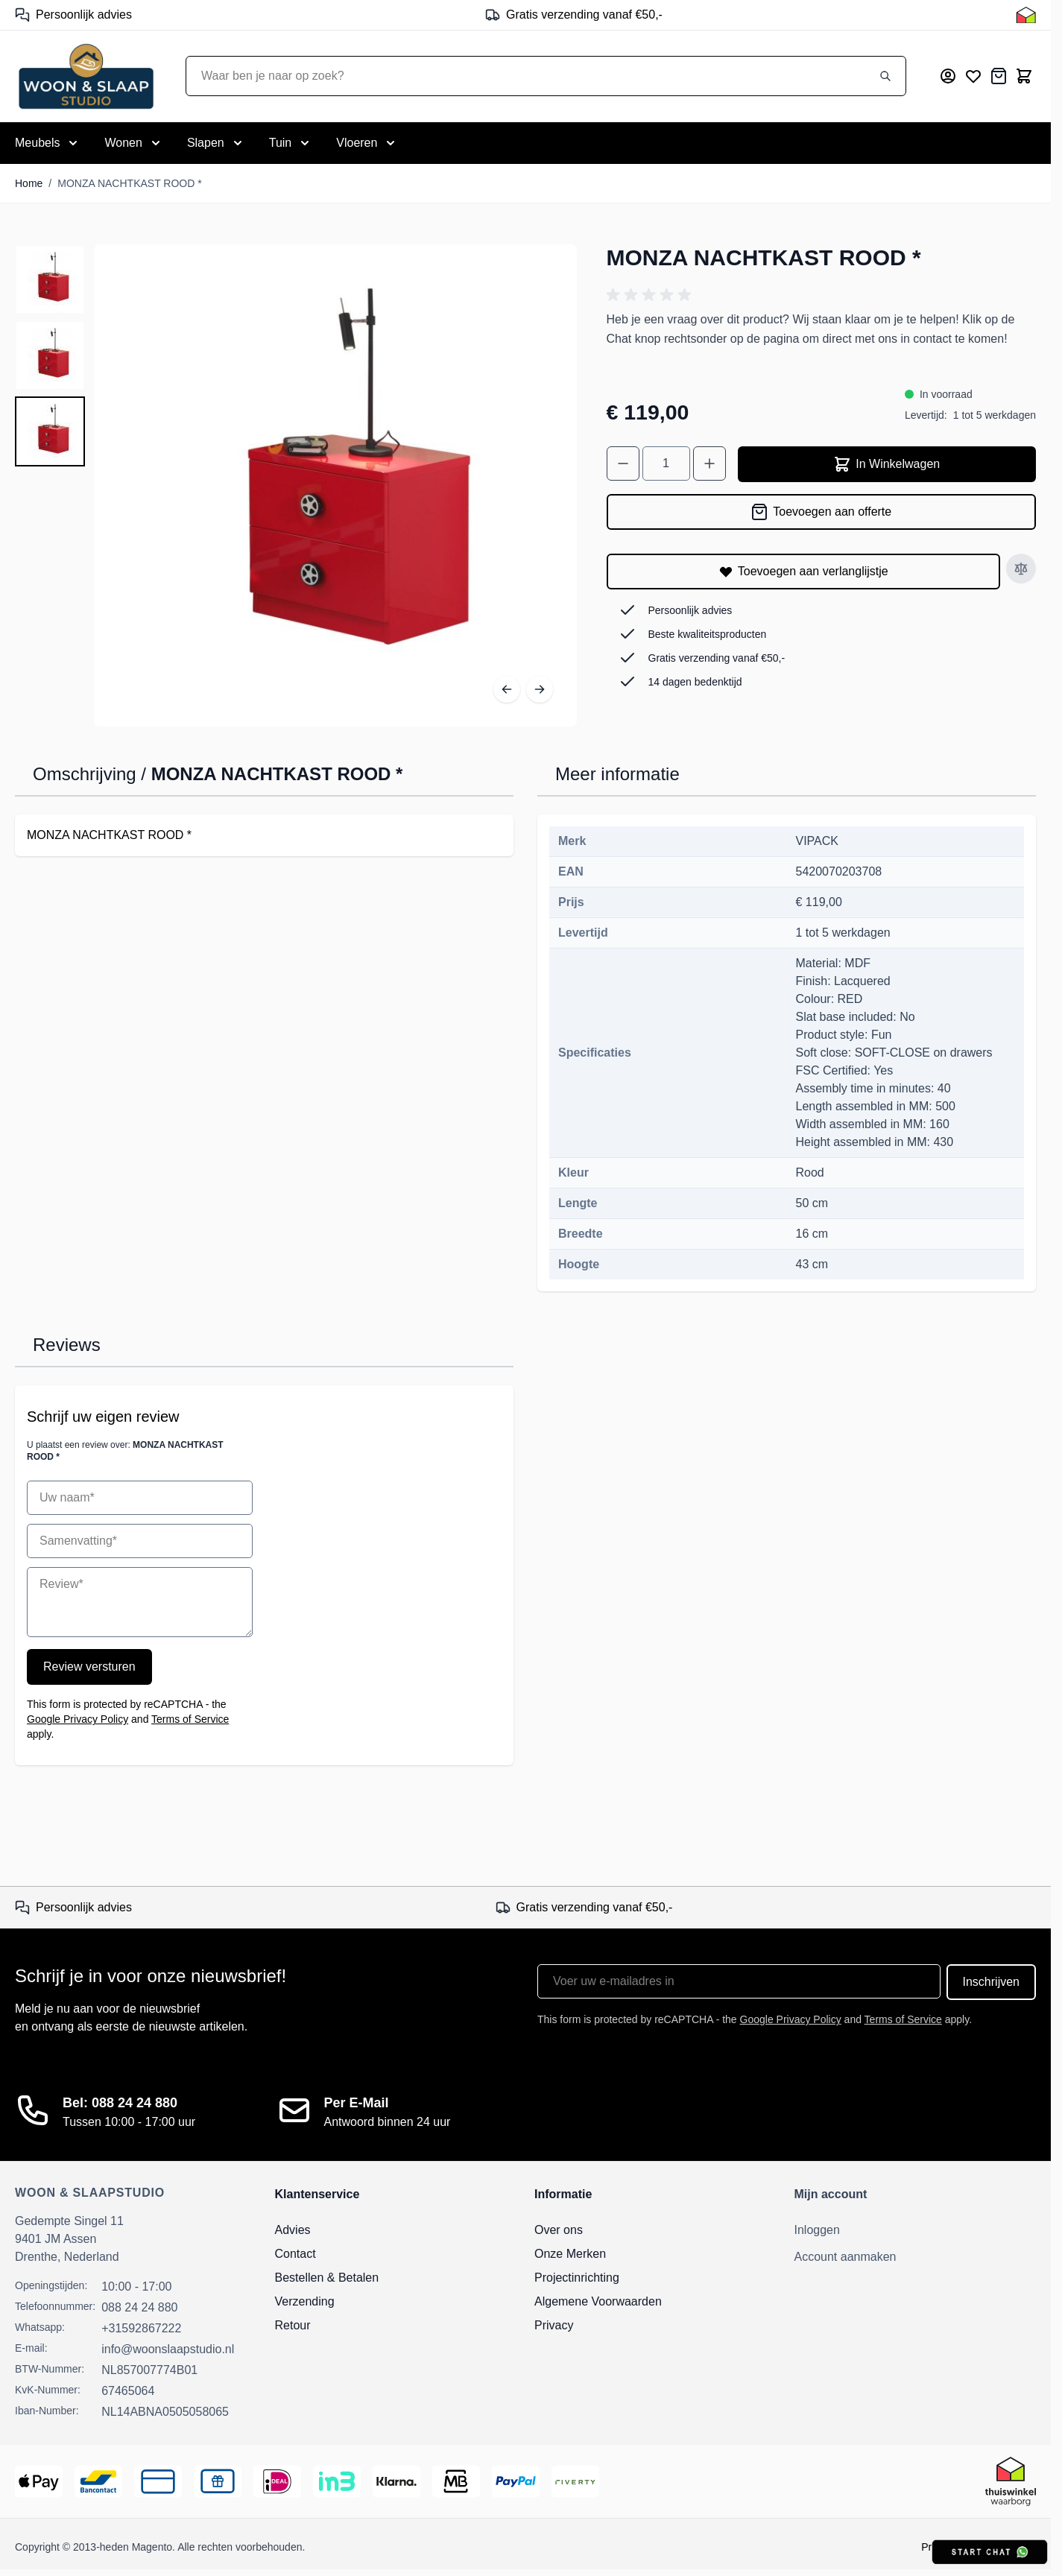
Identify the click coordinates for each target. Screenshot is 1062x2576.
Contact (295, 2253)
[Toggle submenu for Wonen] (133, 143)
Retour (293, 2325)
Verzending (305, 2301)
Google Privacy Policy (77, 1719)
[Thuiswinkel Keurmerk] (1026, 15)
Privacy (553, 2325)
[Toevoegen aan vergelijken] (1021, 568)
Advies (293, 2230)
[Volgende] (539, 689)
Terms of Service (190, 1719)
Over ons (558, 2230)
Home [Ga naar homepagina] (28, 183)
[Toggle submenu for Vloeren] (367, 143)
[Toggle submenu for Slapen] (216, 143)
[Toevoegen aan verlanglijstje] (804, 571)
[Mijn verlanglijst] (973, 76)
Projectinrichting (576, 2277)
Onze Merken (570, 2253)
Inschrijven (991, 1981)
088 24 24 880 (139, 2307)
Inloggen (817, 2230)
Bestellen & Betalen (327, 2277)
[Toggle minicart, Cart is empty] (1024, 76)
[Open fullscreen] (335, 485)
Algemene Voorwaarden (598, 2301)
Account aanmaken (845, 2256)
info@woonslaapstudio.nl (167, 2349)
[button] (651, 295)
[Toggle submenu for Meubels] (47, 143)
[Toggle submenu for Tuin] (291, 143)
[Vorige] (506, 689)
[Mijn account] (948, 76)
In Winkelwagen (886, 464)
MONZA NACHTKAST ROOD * (129, 183)
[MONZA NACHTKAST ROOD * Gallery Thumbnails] (50, 355)
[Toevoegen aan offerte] (822, 512)
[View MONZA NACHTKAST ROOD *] (50, 279)
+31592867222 (141, 2328)
